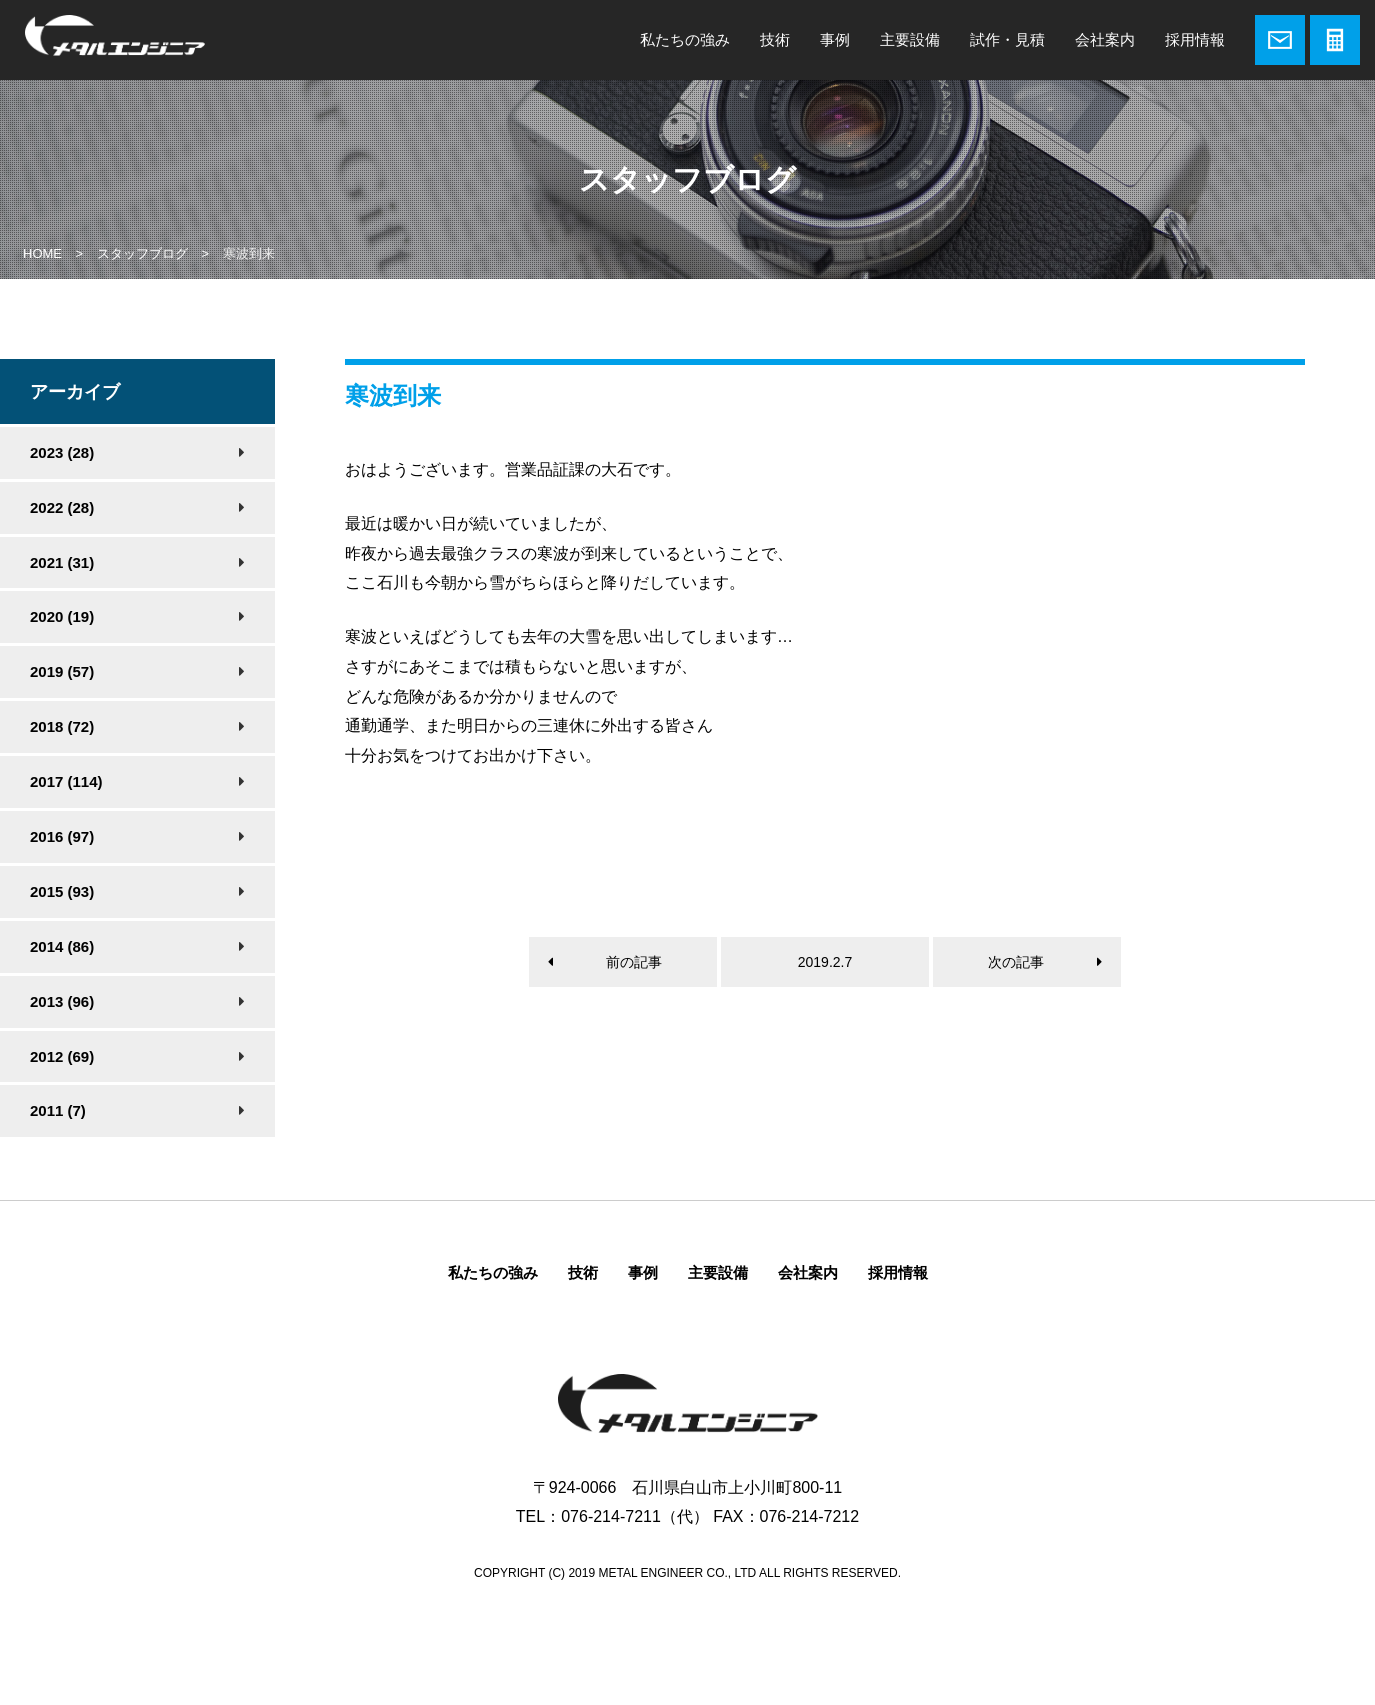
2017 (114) (66, 781)
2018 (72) (62, 726)
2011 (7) (58, 1110)
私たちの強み (685, 39)
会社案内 (1105, 39)
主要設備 (910, 39)
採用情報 (1195, 39)
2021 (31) (62, 562)
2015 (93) (62, 891)
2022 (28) (62, 507)
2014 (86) (62, 946)
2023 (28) (62, 452)
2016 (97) (62, 836)
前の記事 (634, 962)
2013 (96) (62, 1001)
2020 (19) (62, 616)
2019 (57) (62, 671)
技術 (775, 39)
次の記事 (1016, 962)
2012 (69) (62, 1056)
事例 (835, 39)
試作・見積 (1007, 39)
